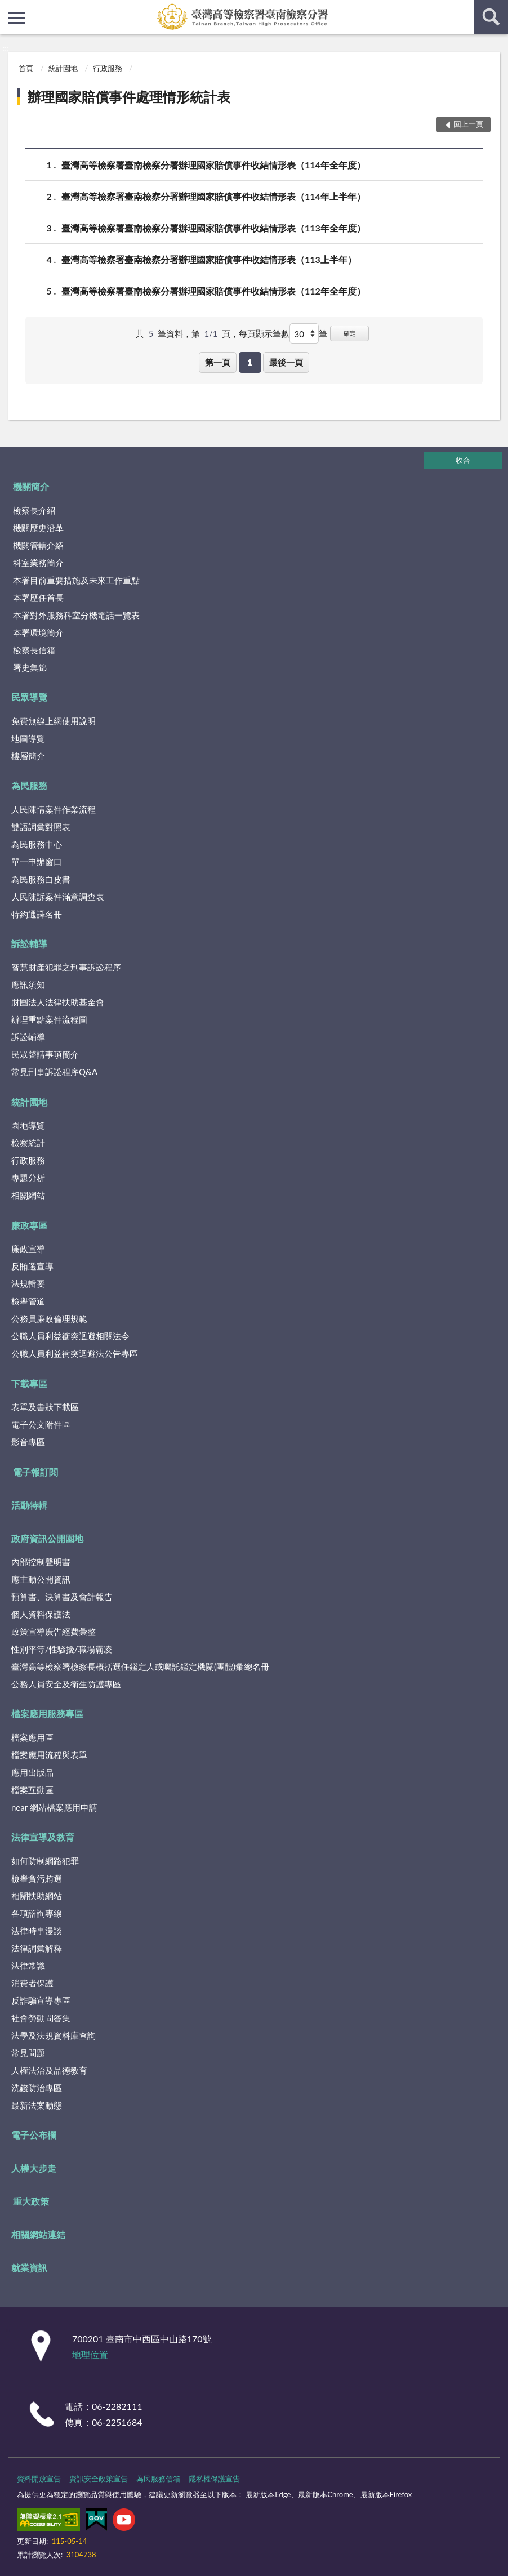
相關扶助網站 (36, 1896)
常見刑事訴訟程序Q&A (54, 1072)
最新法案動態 (36, 2105)
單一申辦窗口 (36, 862)
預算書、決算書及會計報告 (62, 1597)
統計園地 (63, 68)
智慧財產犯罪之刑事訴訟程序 (66, 967)
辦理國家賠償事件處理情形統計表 (129, 96)
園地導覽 (28, 1125)
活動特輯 (29, 1505)
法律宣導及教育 (42, 1836)
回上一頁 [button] (468, 123)
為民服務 (29, 785)
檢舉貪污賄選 (36, 1878)
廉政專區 (29, 1225)
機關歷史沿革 (38, 528)
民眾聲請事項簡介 (45, 1054)
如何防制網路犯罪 (45, 1861)
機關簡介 (31, 486)
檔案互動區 (32, 1790)
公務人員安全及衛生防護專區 (66, 1684)
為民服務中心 (36, 844)
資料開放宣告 (39, 2478)
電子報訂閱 (35, 1472)
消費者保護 (32, 1983)
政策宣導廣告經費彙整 (53, 1631)
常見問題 (28, 2053)
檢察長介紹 (34, 510)
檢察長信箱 (34, 650)
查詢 (491, 17)
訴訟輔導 (29, 943)
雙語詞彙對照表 (40, 827)
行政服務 (107, 68)
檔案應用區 (32, 1737)
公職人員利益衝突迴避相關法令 (70, 1336)
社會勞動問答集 (40, 2018)
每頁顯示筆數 (264, 333)
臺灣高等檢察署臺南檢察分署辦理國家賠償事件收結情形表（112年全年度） (213, 290)
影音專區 (28, 1442)
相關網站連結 (38, 2234)
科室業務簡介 (38, 563)
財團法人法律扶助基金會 (57, 1002)
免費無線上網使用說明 (53, 721)
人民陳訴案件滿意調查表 (57, 897)
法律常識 (28, 1965)
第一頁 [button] (217, 362)
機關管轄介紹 (38, 545)
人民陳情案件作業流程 (53, 809)
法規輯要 (28, 1283)
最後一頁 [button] (286, 362)
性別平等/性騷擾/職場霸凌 (61, 1649)
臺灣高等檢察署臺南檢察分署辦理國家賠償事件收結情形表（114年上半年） (213, 196)
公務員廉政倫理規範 (49, 1318)
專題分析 (28, 1178)
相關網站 (28, 1195)
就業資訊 (29, 2267)
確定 (350, 333)
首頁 (26, 68)
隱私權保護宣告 (214, 2478)
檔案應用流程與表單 (49, 1755)
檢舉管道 (28, 1301)
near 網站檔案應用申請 (54, 1807)
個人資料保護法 (40, 1614)
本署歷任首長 (38, 597)
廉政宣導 (28, 1249)
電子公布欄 (33, 2134)
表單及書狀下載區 (45, 1407)
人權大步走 (33, 2168)
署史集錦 (30, 667)
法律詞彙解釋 (36, 1948)
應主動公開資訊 (40, 1579)
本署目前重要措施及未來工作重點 (76, 580)
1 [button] (249, 362)
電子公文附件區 (40, 1424)
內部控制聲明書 (40, 1562)
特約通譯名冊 (36, 914)
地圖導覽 (28, 738)
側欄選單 (16, 18)
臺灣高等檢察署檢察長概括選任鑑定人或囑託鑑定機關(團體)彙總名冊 (140, 1666)
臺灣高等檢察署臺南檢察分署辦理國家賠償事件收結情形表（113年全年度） (213, 227)
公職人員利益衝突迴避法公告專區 (74, 1353)
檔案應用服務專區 (47, 1713)
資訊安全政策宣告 (98, 2478)
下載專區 (29, 1383)
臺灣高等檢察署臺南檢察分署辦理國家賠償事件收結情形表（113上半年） (209, 259)
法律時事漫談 (36, 1931)
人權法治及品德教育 (49, 2070)
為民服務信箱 (158, 2478)
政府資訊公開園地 (47, 1538)
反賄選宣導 (32, 1266)
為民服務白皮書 (40, 879)
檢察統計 (28, 1143)
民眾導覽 (29, 697)
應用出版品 (32, 1772)
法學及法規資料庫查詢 (53, 2035)
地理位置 (90, 2354)
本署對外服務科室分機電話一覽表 (76, 615)
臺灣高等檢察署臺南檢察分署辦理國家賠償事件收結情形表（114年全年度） (213, 164)
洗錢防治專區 (36, 2088)
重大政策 (31, 2201)
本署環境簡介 (38, 632)
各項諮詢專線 (36, 1913)
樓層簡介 (28, 756)
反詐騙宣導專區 (40, 2000)
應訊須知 (28, 984)
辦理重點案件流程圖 (49, 1019)
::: (9, 8)
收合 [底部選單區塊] (463, 460)
